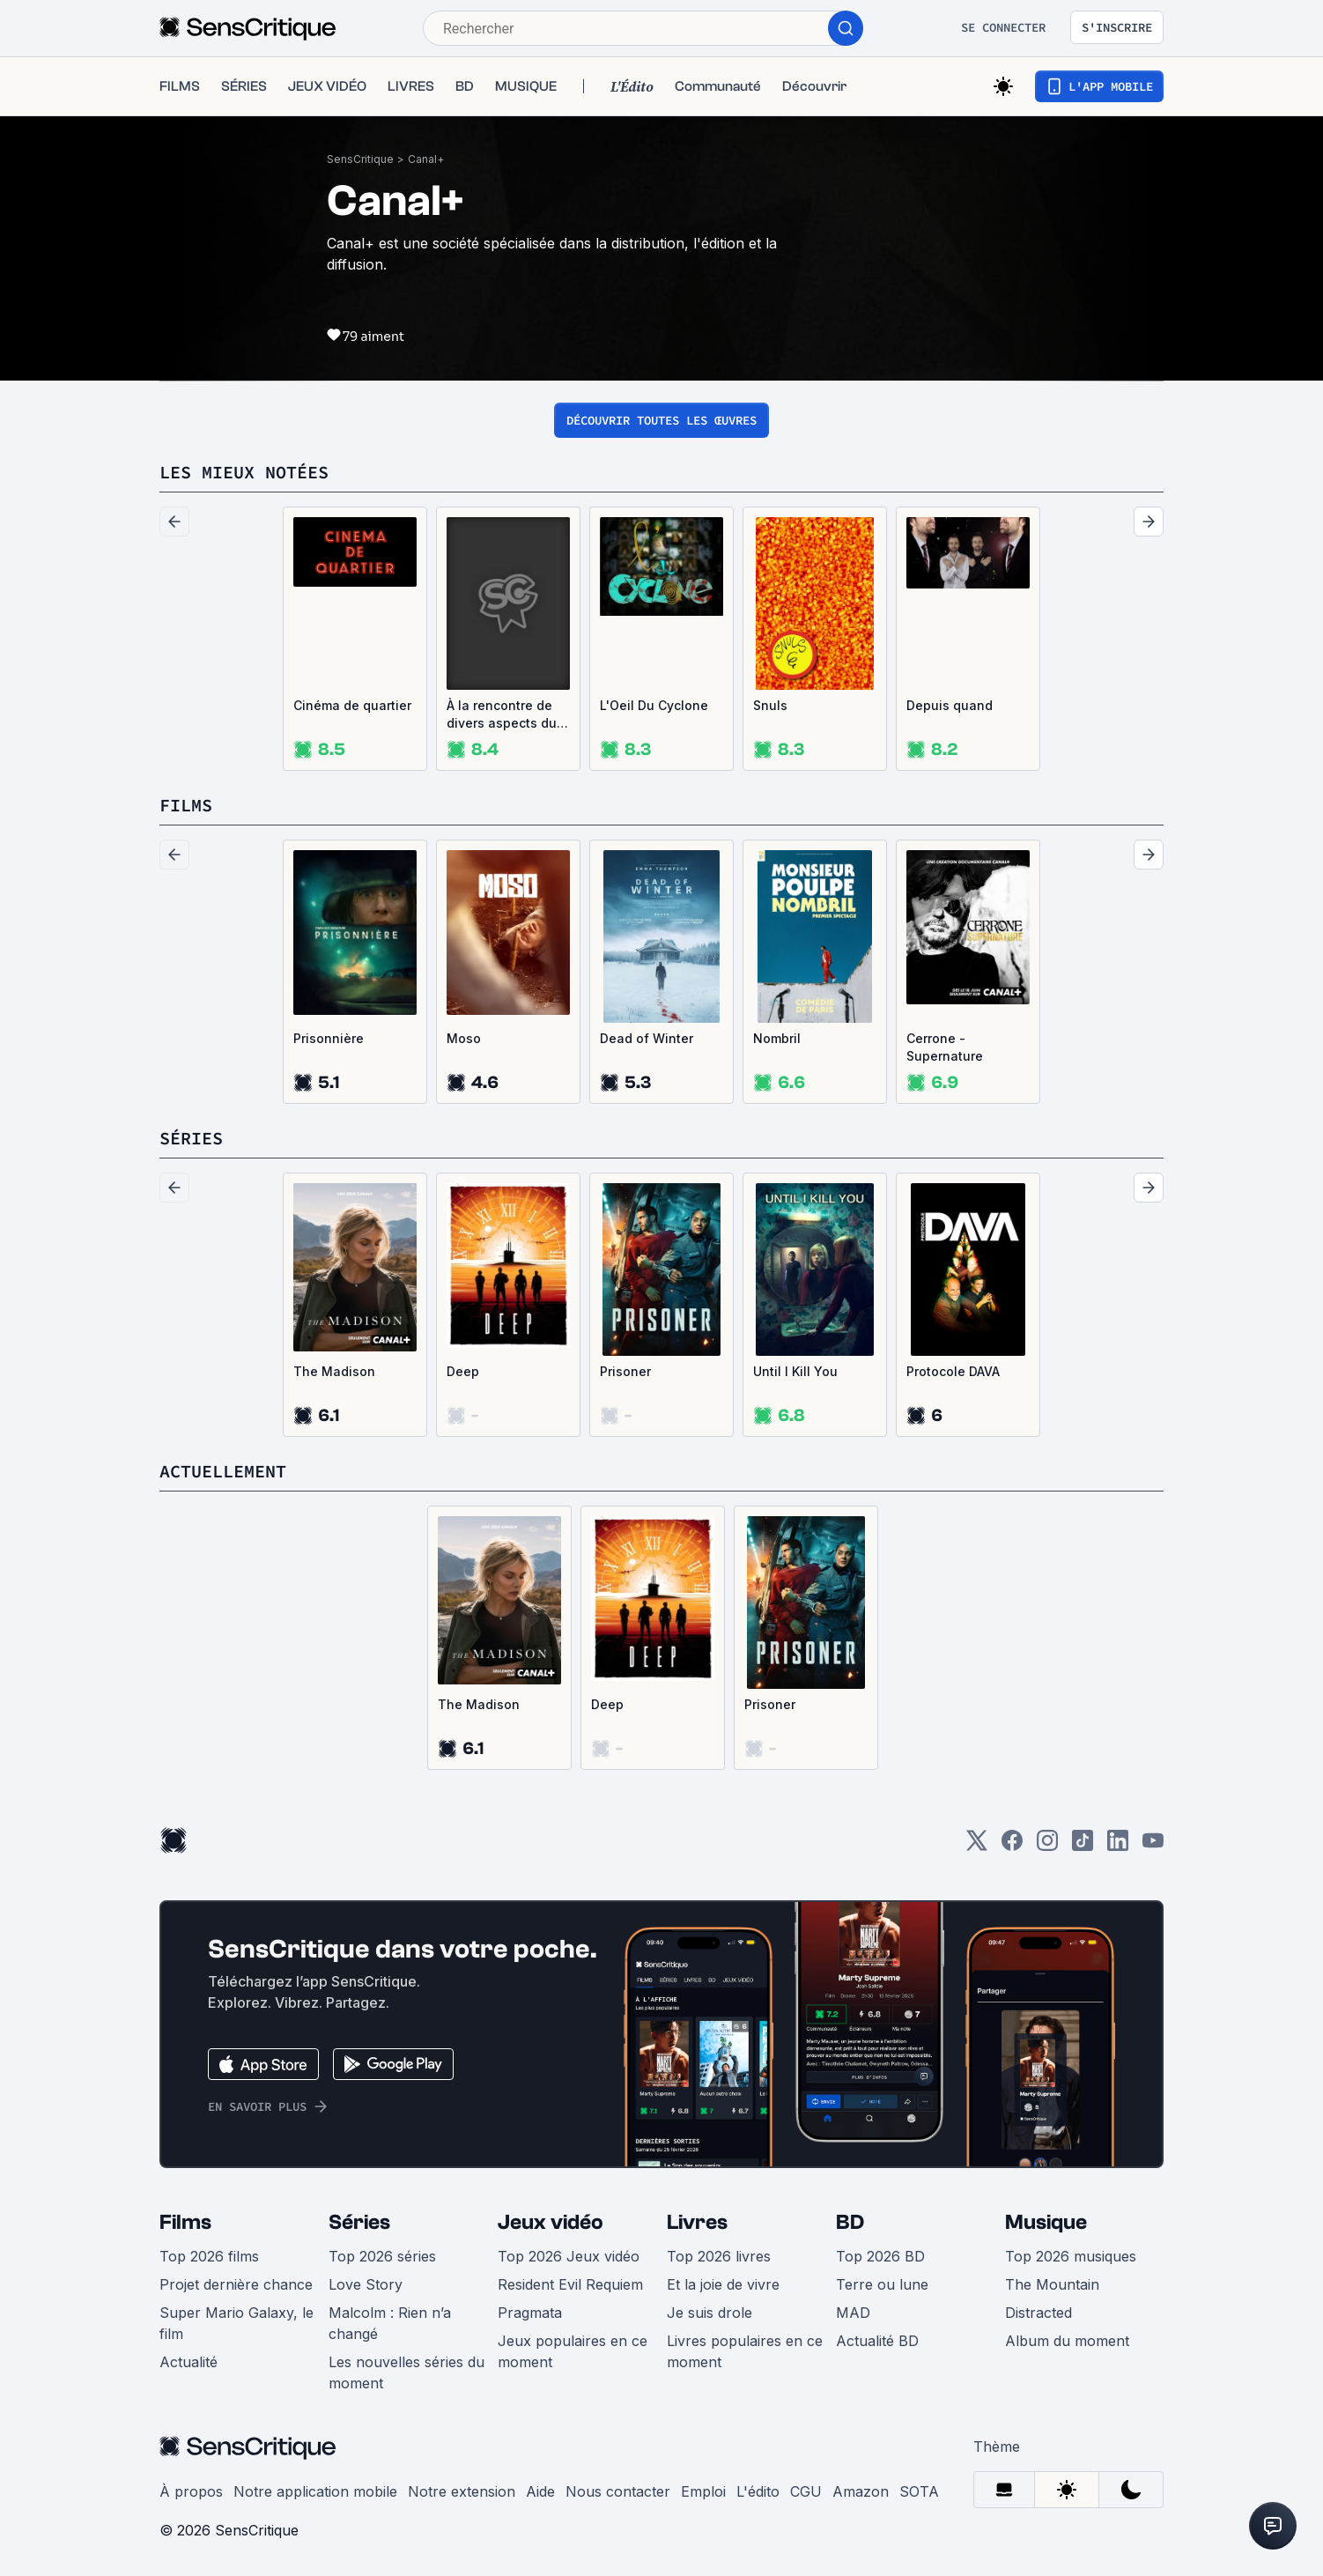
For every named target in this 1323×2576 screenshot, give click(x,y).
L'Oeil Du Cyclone (654, 705)
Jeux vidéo (550, 2222)
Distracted (1038, 2312)
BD (850, 2222)
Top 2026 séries (382, 2256)
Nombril (777, 1038)
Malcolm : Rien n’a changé (390, 2323)
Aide (540, 2491)
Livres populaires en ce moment (745, 2351)
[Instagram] (1047, 1846)
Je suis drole (709, 2312)
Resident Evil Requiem (570, 2284)
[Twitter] (976, 1846)
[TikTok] (1082, 1846)
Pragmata (530, 2312)
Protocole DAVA (953, 1371)
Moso (464, 1038)
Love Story (366, 2284)
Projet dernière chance (236, 2284)
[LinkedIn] (1117, 1846)
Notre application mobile (315, 2491)
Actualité (188, 2362)
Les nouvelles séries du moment (406, 2372)
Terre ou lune (882, 2284)
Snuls (770, 705)
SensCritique (360, 159)
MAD (853, 2312)
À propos (191, 2491)
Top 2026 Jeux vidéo (568, 2256)
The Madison (334, 1371)
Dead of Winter (646, 1038)
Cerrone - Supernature (944, 1047)
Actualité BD (877, 2341)
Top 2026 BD (880, 2256)
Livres (697, 2222)
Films (185, 2222)
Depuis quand (949, 705)
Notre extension (461, 2491)
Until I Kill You (795, 1371)
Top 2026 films (209, 2256)
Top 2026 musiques (1070, 2256)
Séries (359, 2222)
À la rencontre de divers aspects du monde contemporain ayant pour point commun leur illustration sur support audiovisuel (508, 715)
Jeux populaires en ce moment (572, 2351)
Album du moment (1067, 2341)
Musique (1046, 2222)
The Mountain (1052, 2284)
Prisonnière (328, 1038)
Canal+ (426, 159)
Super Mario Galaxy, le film (236, 2323)
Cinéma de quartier (352, 705)
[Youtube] (1153, 1846)
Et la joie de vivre (723, 2284)
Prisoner (625, 1371)
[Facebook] (1012, 1846)
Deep (463, 1371)
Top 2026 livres (719, 2256)
